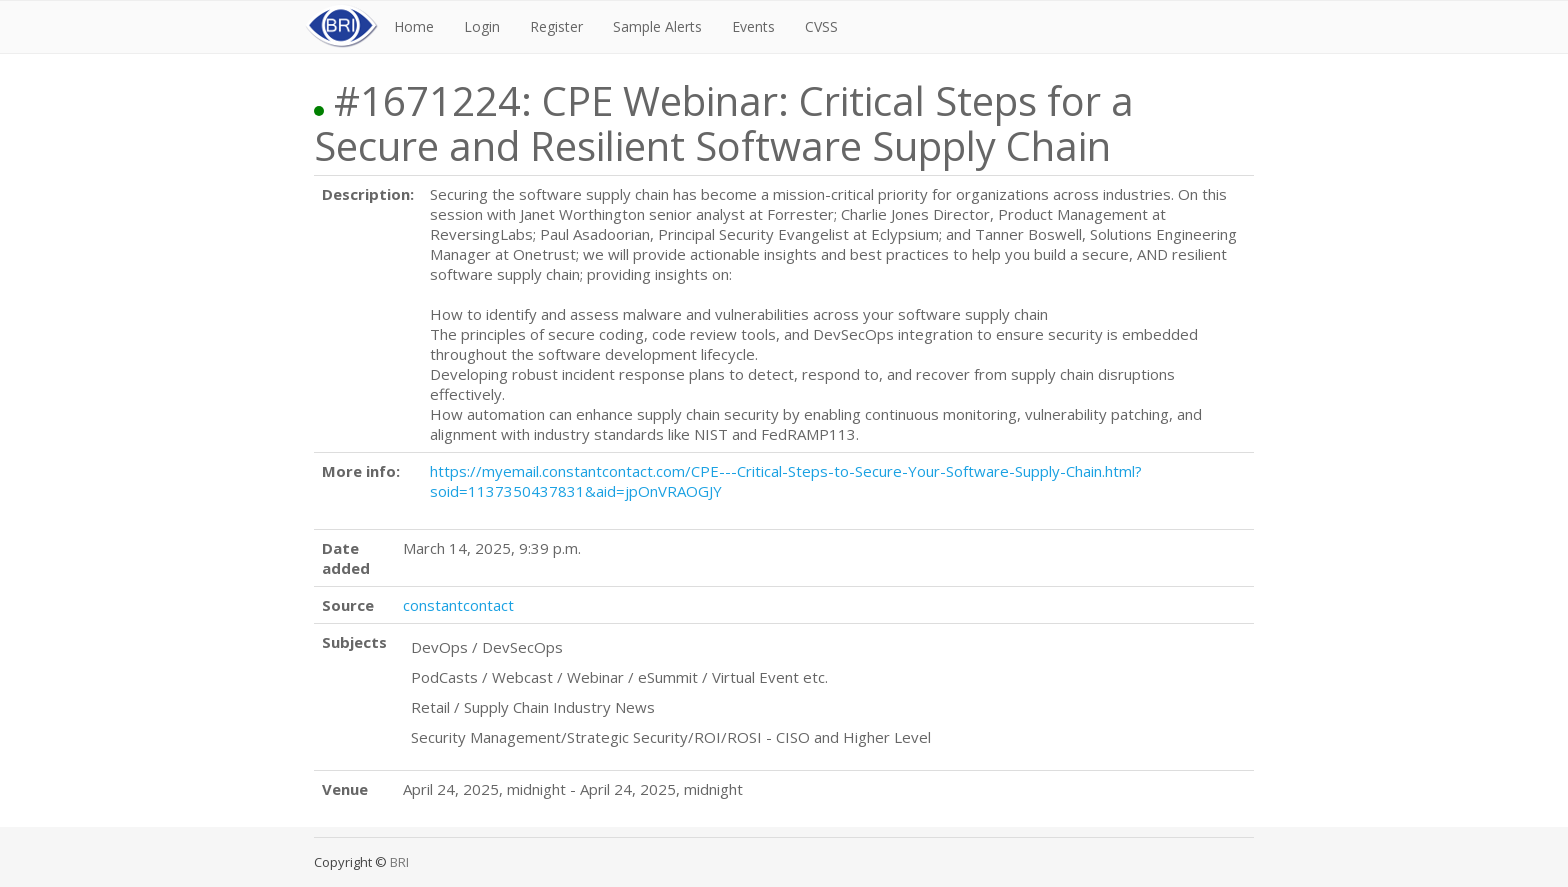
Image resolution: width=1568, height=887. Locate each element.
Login (482, 26)
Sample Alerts (657, 26)
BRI (399, 862)
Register (556, 26)
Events (753, 26)
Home (414, 26)
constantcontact (458, 605)
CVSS (821, 26)
